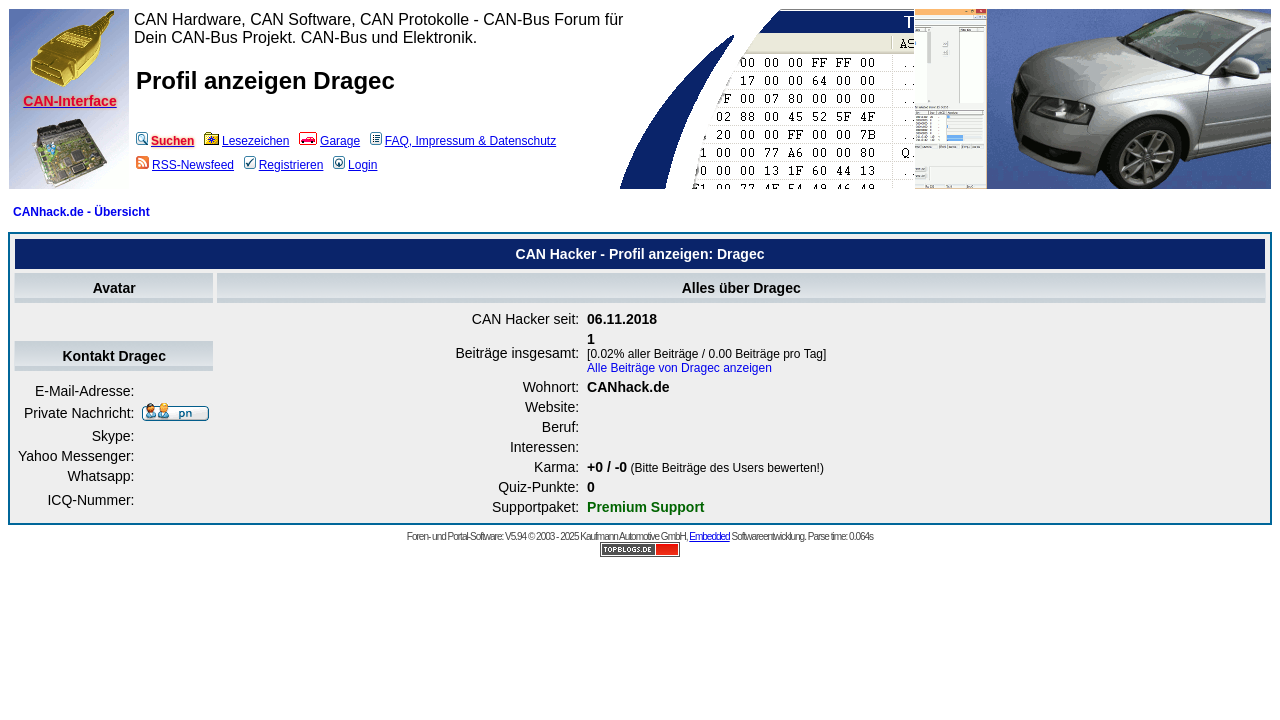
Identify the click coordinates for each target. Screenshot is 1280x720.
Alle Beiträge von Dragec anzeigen (679, 368)
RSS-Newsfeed (185, 165)
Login (355, 165)
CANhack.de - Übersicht (81, 212)
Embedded (709, 536)
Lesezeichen (246, 141)
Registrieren (284, 165)
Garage (329, 141)
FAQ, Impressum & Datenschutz (463, 141)
